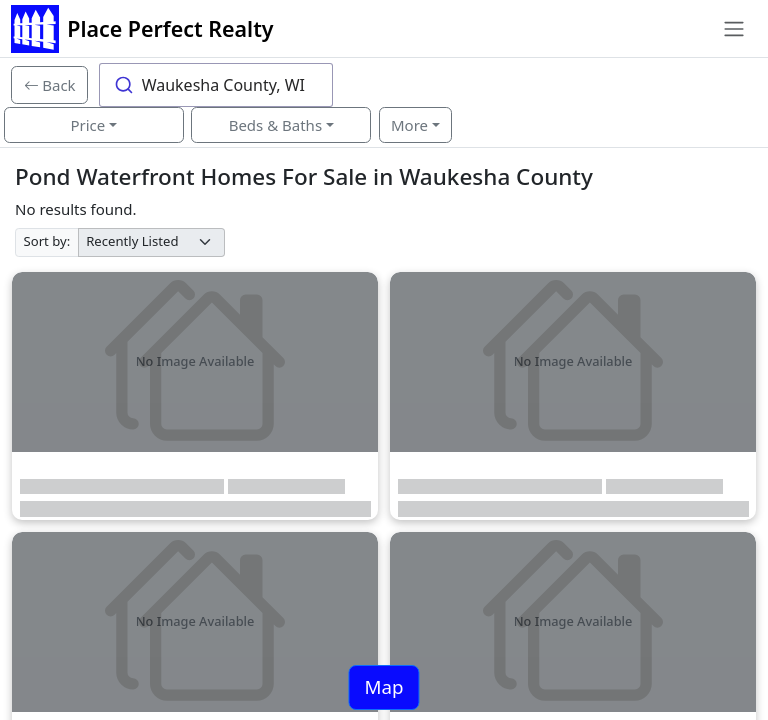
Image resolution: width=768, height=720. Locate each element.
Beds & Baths (275, 125)
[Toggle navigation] (733, 29)
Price (87, 125)
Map (383, 686)
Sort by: (47, 241)
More (409, 125)
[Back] (49, 85)
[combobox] (216, 85)
